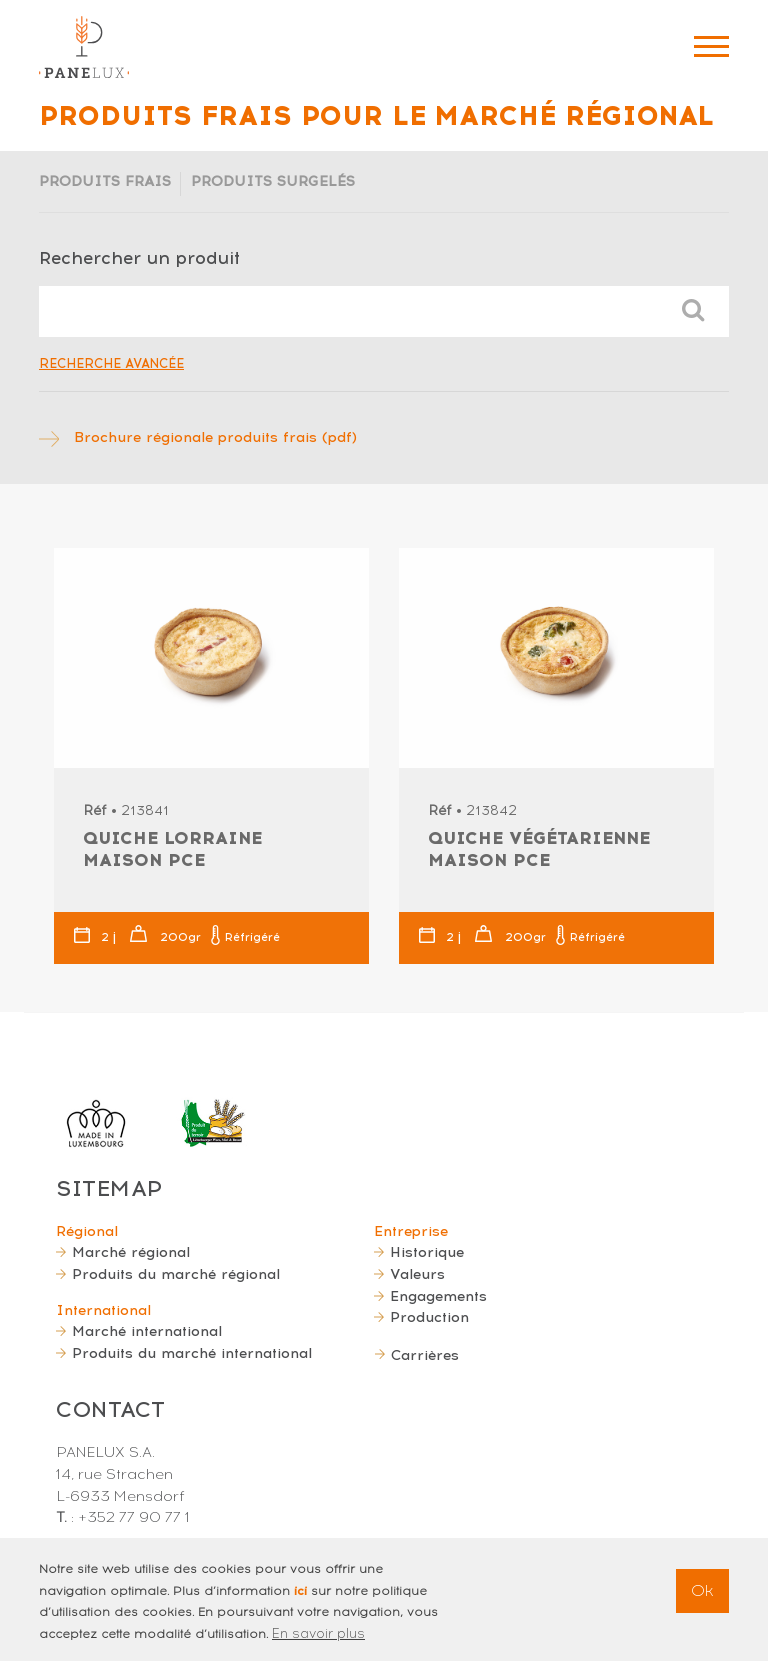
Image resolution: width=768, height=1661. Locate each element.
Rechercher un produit (139, 257)
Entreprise (411, 1231)
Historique (427, 1252)
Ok (702, 1596)
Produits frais (105, 181)
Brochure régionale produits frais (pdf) (215, 437)
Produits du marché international (192, 1353)
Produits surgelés (273, 181)
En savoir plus (318, 1639)
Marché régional (131, 1252)
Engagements (438, 1296)
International (103, 1310)
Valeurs (417, 1274)
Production (429, 1317)
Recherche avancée (111, 363)
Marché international (147, 1331)
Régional (87, 1231)
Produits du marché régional (176, 1274)
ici (300, 1596)
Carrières (425, 1355)
